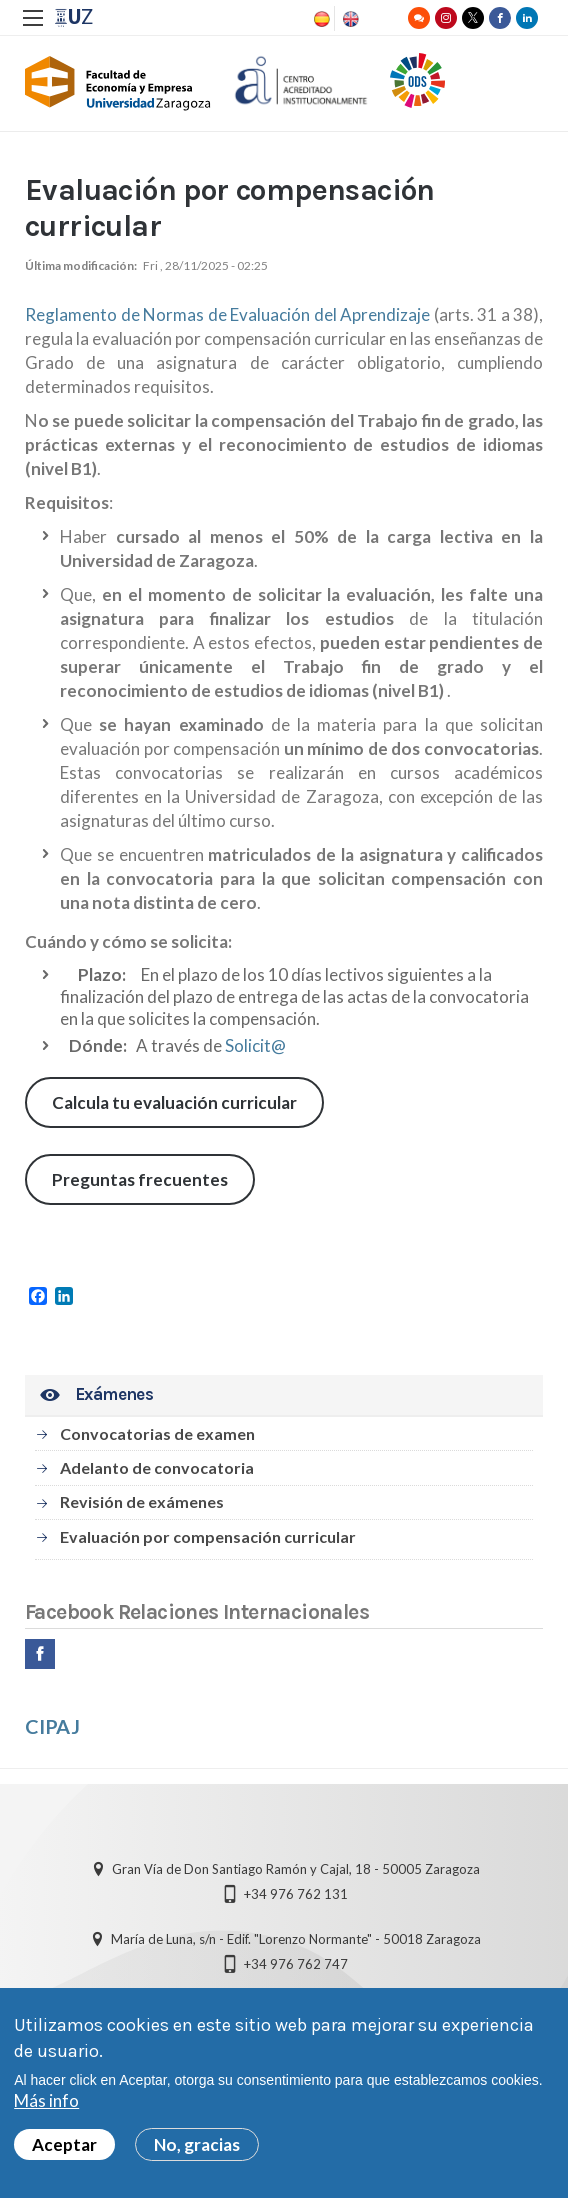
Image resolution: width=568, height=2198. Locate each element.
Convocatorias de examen (157, 1433)
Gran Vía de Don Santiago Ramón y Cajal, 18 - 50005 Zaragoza (296, 1869)
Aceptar (64, 2153)
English (349, 19)
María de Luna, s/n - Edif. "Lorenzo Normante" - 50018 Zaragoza (296, 1939)
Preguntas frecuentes (140, 1179)
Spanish (320, 19)
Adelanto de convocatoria (157, 1467)
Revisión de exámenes (142, 1501)
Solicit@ (255, 1045)
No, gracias (197, 2153)
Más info (46, 2109)
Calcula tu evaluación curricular (174, 1102)
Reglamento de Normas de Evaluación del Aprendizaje (227, 314)
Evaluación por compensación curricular (208, 1536)
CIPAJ (52, 1726)
